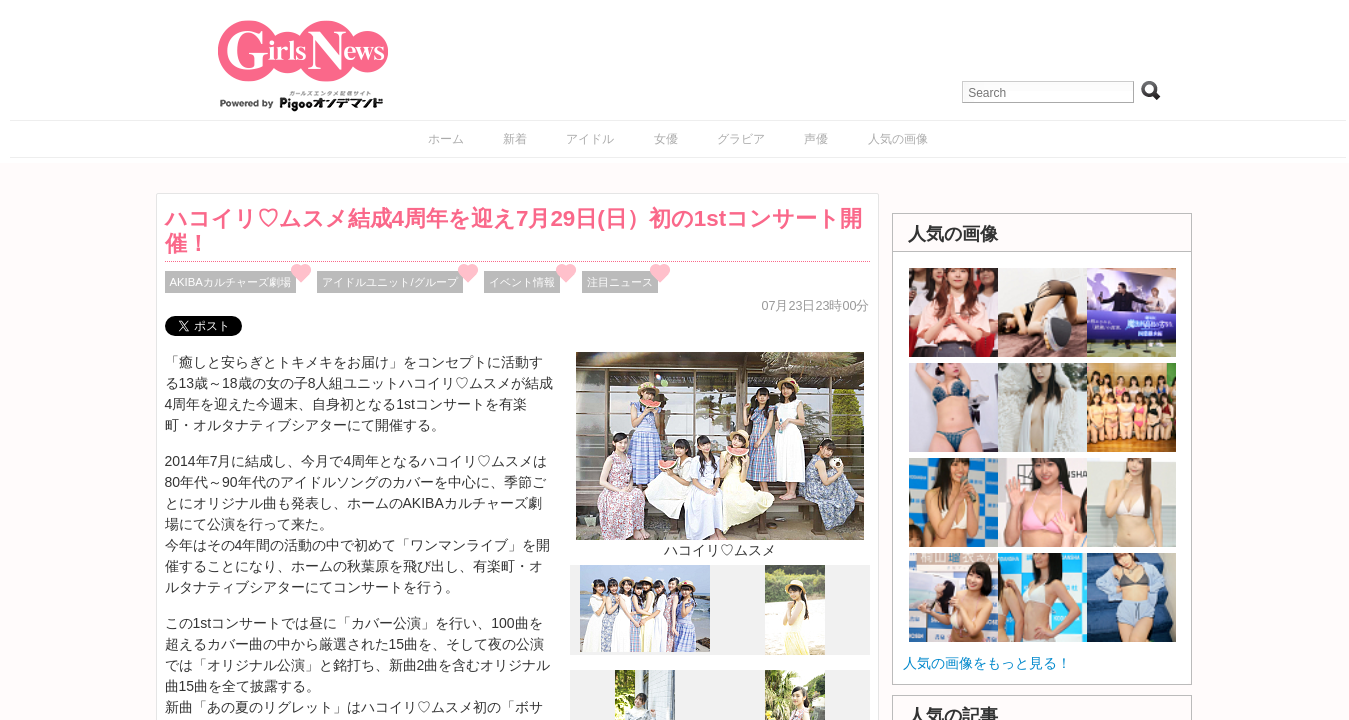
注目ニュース (620, 282)
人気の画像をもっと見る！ (987, 663)
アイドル (590, 139)
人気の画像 (898, 139)
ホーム (446, 139)
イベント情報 (522, 282)
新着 (515, 139)
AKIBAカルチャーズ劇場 (230, 282)
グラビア (741, 139)
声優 (816, 139)
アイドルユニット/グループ (389, 282)
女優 (666, 139)
